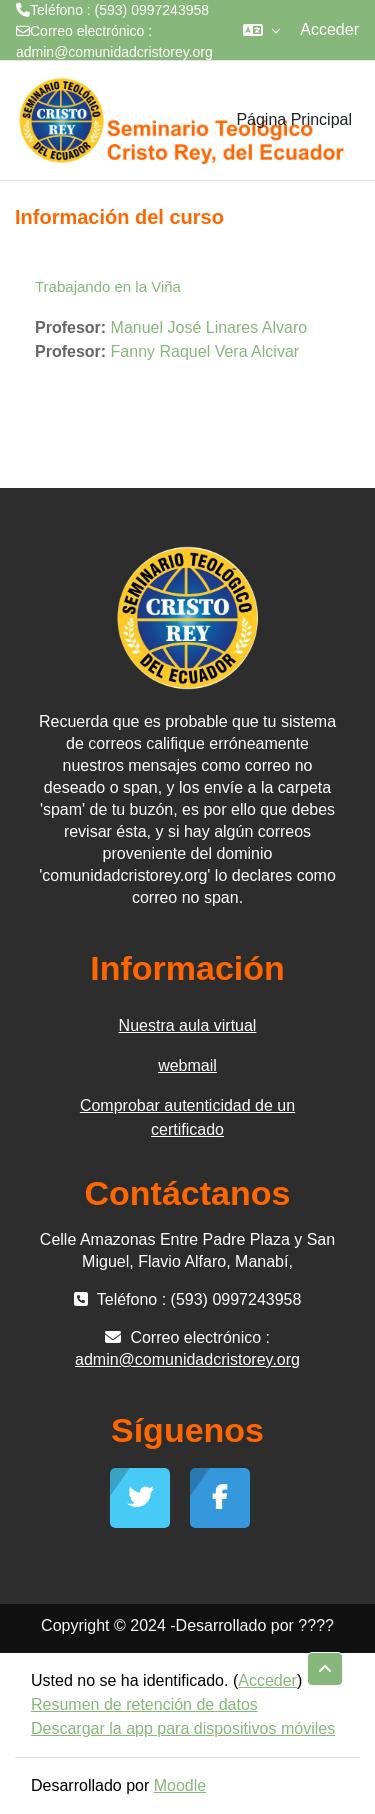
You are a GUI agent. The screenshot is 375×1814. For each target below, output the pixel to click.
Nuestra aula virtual (188, 1025)
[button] (261, 30)
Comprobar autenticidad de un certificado (187, 1117)
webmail (187, 1065)
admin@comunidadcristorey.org (114, 52)
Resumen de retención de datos (144, 1704)
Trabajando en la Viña (108, 286)
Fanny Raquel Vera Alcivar (205, 351)
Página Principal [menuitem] (294, 119)
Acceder (329, 29)
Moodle (180, 1785)
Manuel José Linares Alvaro (209, 327)
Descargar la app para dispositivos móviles (183, 1728)
